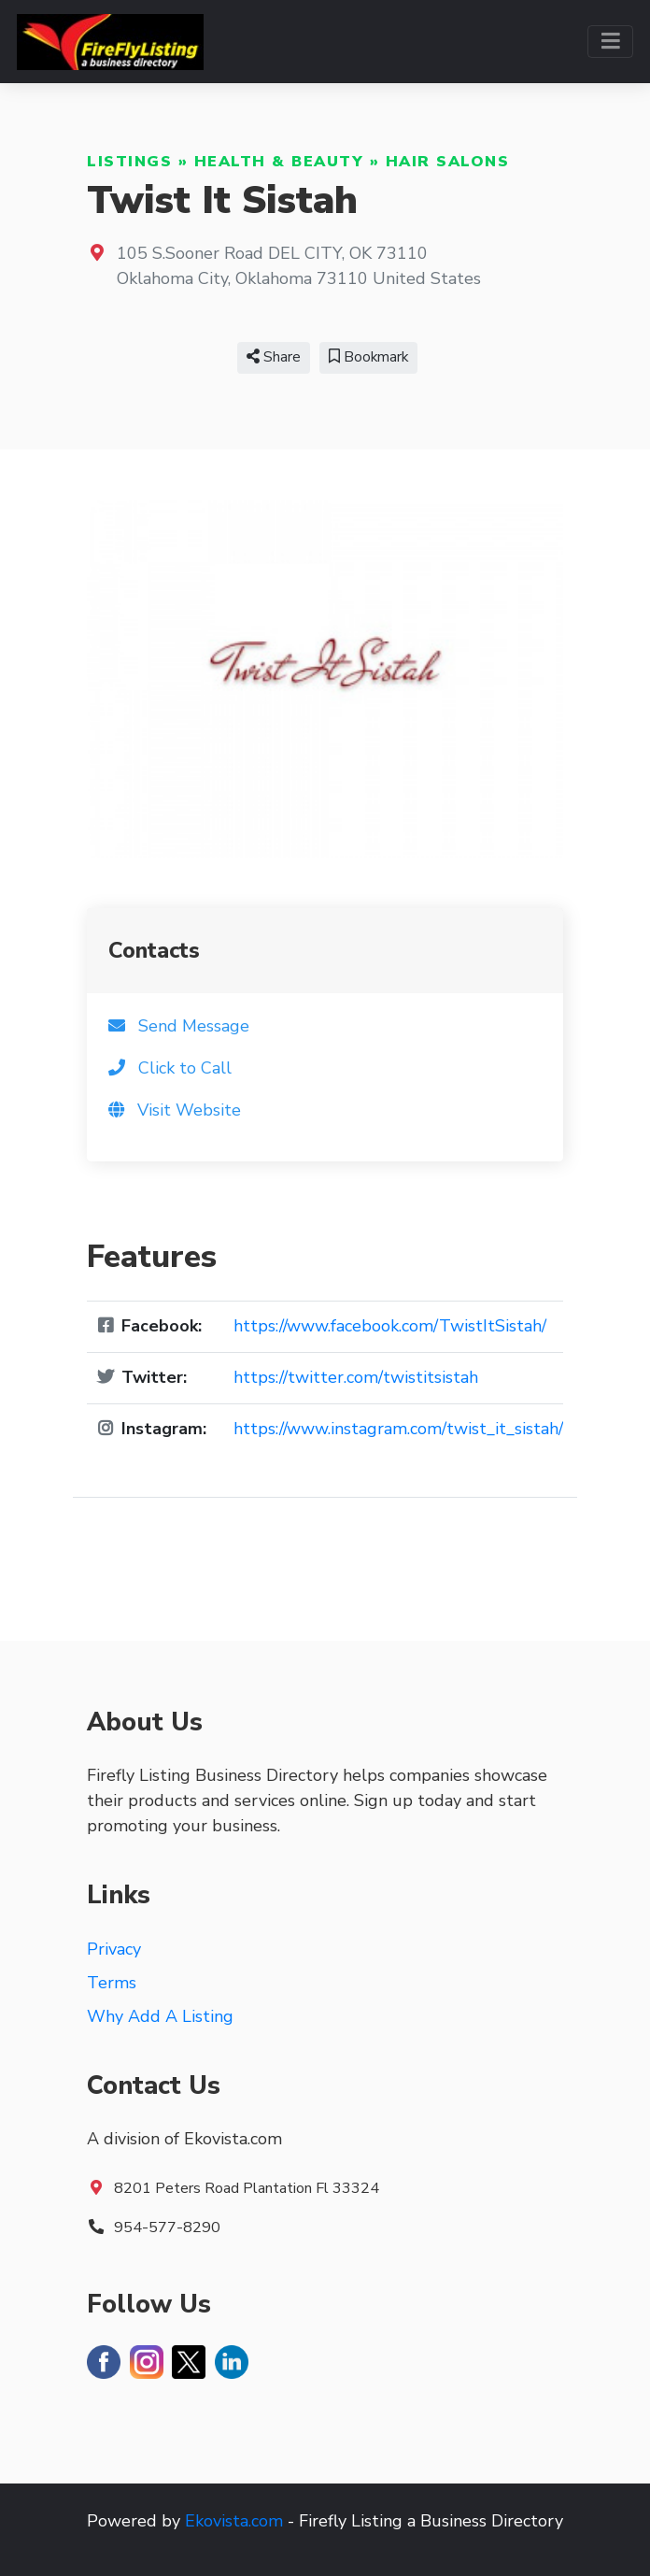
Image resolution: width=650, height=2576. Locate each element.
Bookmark (368, 357)
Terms (111, 1982)
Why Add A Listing (160, 2016)
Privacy (114, 1949)
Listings (129, 161)
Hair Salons (448, 161)
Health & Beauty (279, 161)
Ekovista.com (234, 2521)
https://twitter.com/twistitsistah (355, 1377)
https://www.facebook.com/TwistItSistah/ (389, 1326)
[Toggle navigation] (610, 41)
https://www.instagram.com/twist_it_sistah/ (398, 1428)
